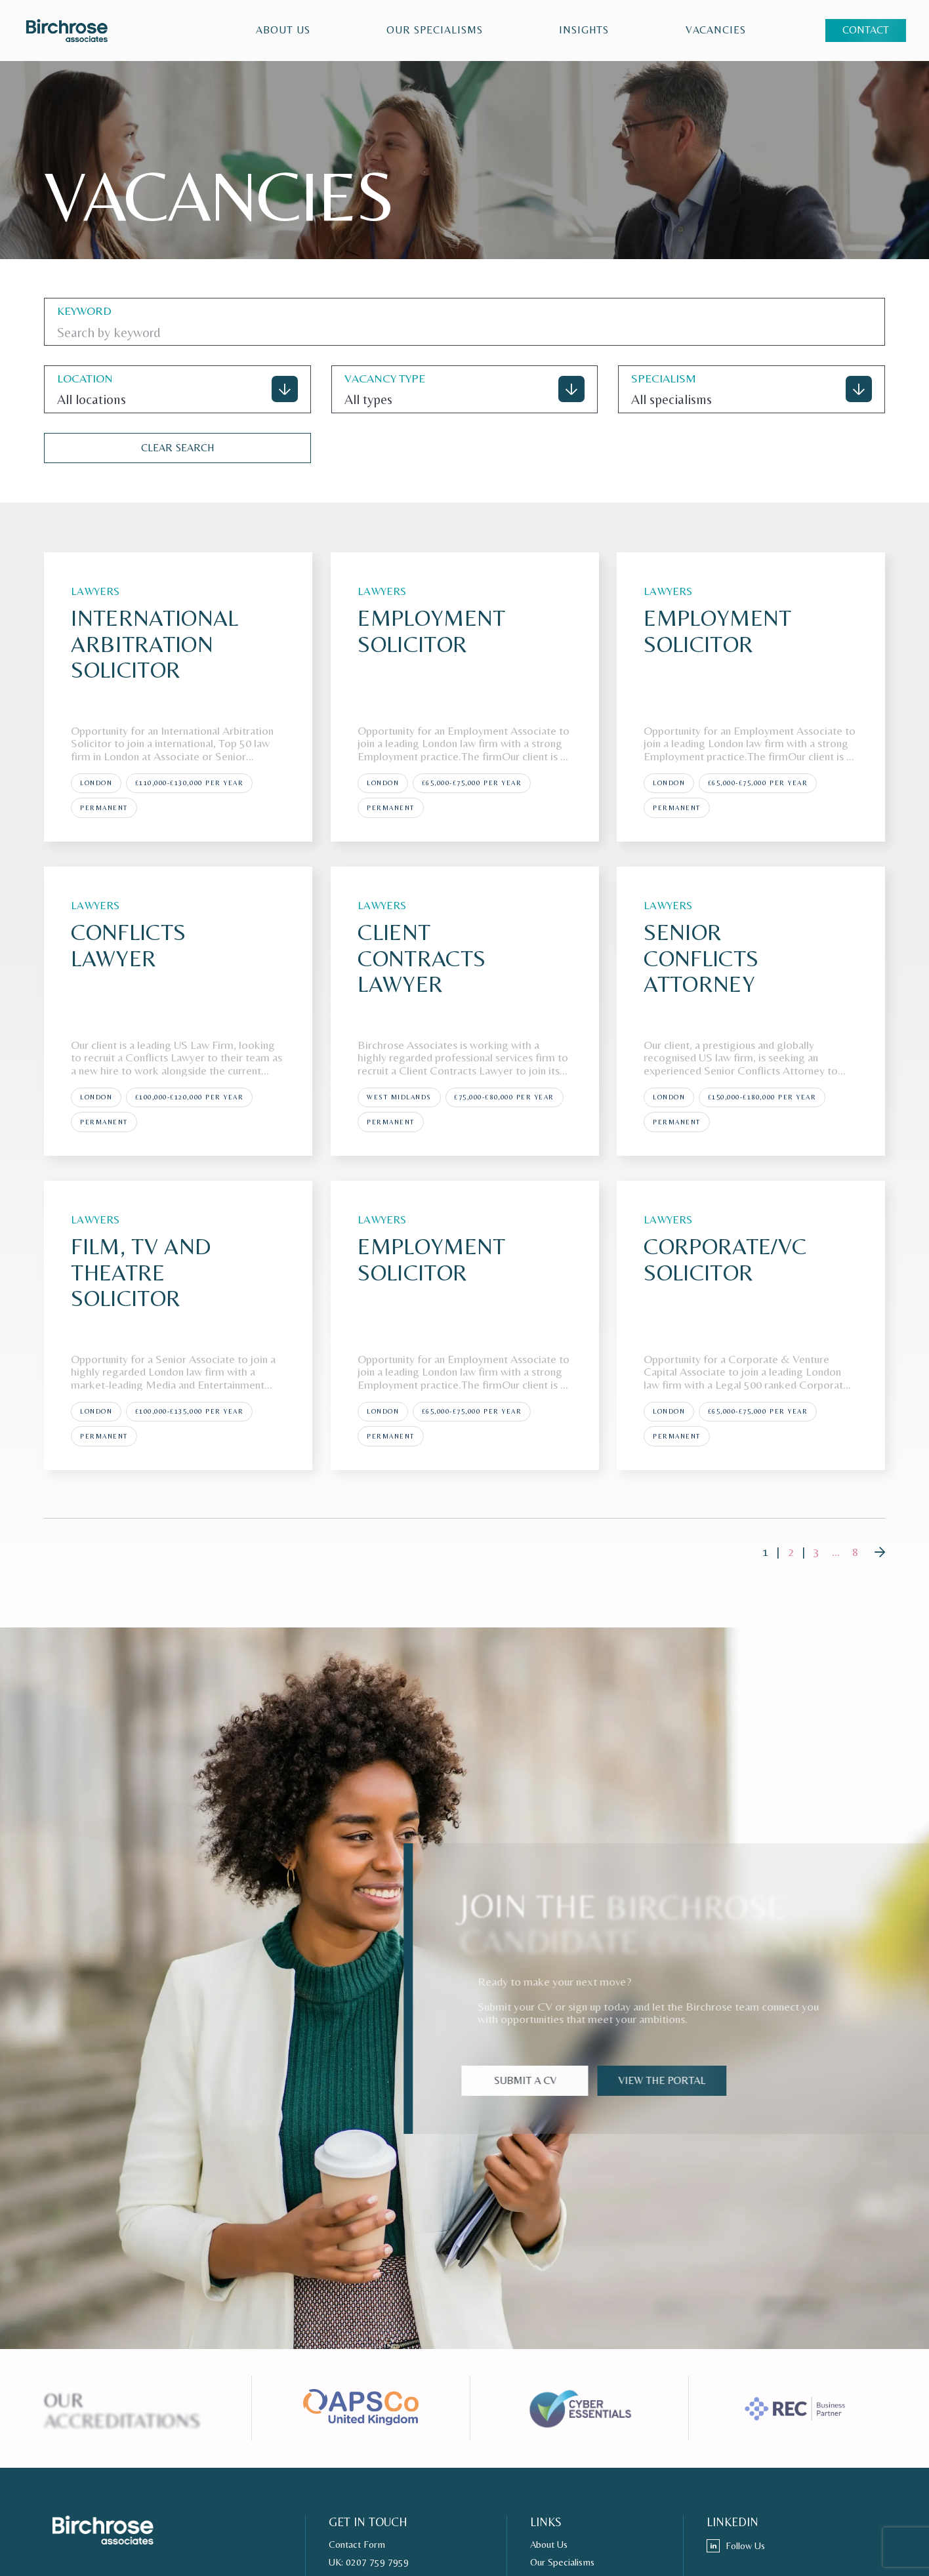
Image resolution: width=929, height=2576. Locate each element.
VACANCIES (716, 30)
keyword (84, 310)
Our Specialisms (434, 30)
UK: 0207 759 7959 (369, 2562)
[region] (460, 30)
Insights (584, 30)
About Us (283, 30)
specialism (663, 378)
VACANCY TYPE (384, 378)
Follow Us (736, 2545)
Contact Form (357, 2544)
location (85, 378)
